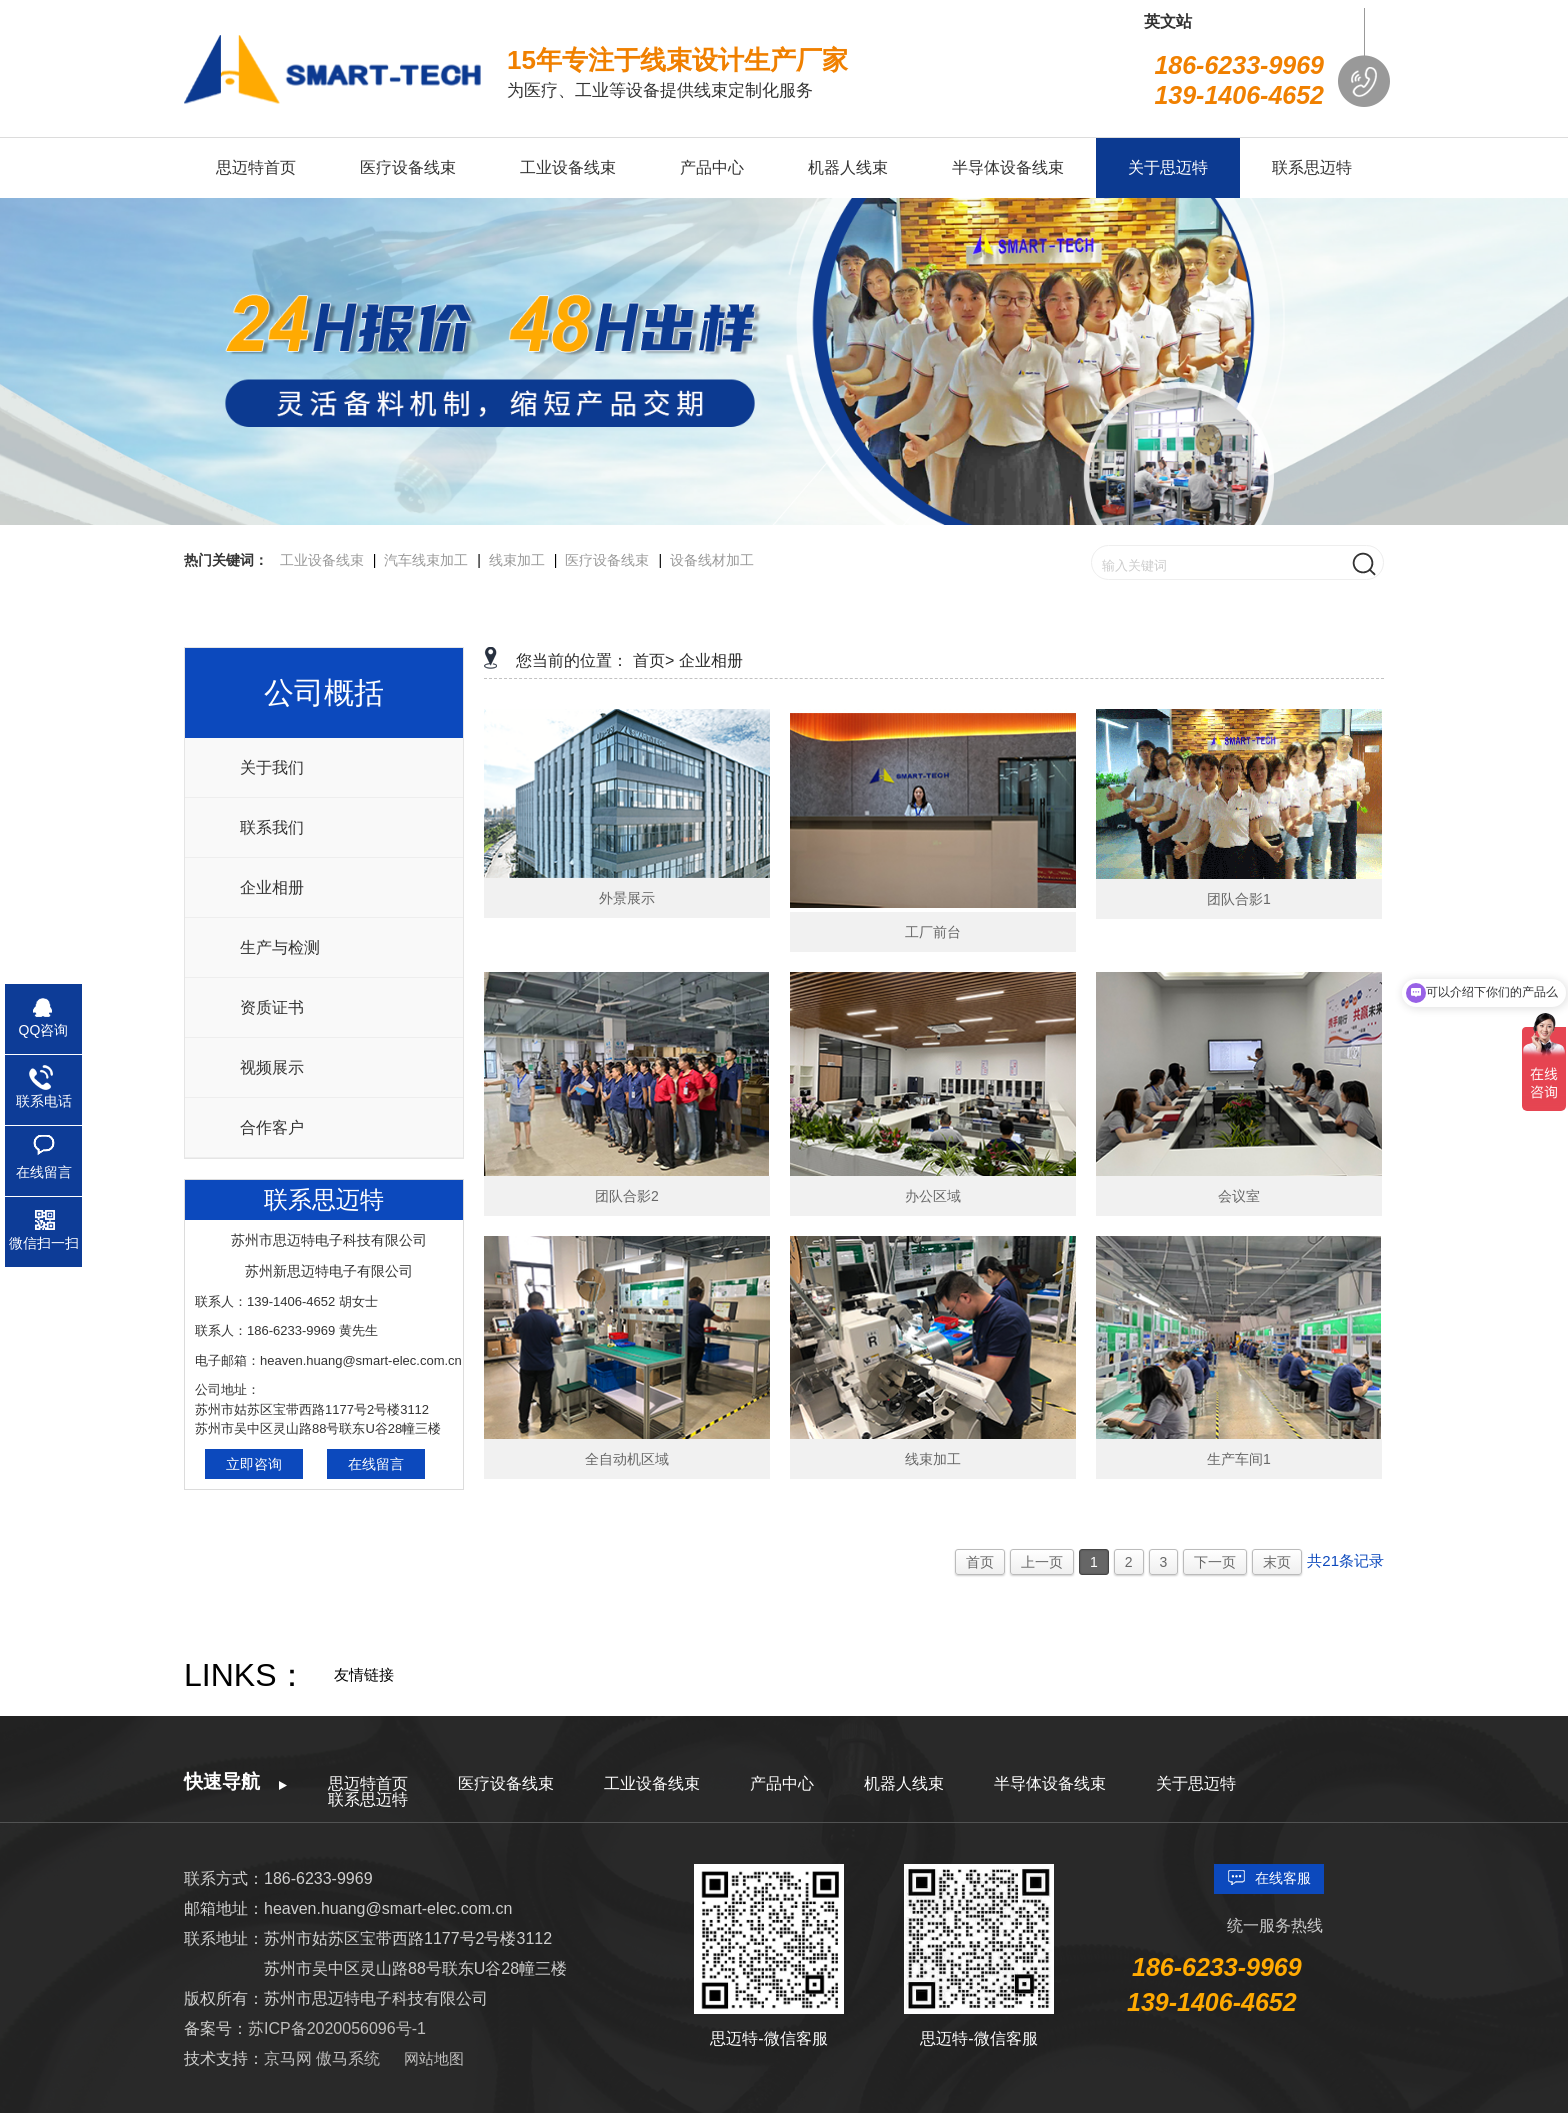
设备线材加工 (712, 560)
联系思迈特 (368, 1799)
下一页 (1215, 1562)
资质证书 (272, 1007)
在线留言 (376, 1464)
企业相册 (272, 887)
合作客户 (272, 1127)
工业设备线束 (322, 560)
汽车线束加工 (426, 560)
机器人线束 (904, 1783)
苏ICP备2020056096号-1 (337, 2028)
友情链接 (364, 1674)
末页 (1277, 1562)
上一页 (1042, 1562)
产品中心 (782, 1783)
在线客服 (1283, 1878)
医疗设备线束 (607, 560)
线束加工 (517, 560)
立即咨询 (254, 1464)
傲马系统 (348, 2058)
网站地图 (434, 2058)
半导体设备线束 (1050, 1783)
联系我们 (272, 827)
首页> (653, 660)
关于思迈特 (1196, 1783)
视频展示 (272, 1067)
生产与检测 (280, 947)
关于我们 (272, 767)
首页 (980, 1562)
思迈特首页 (368, 1783)
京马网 (290, 2058)
